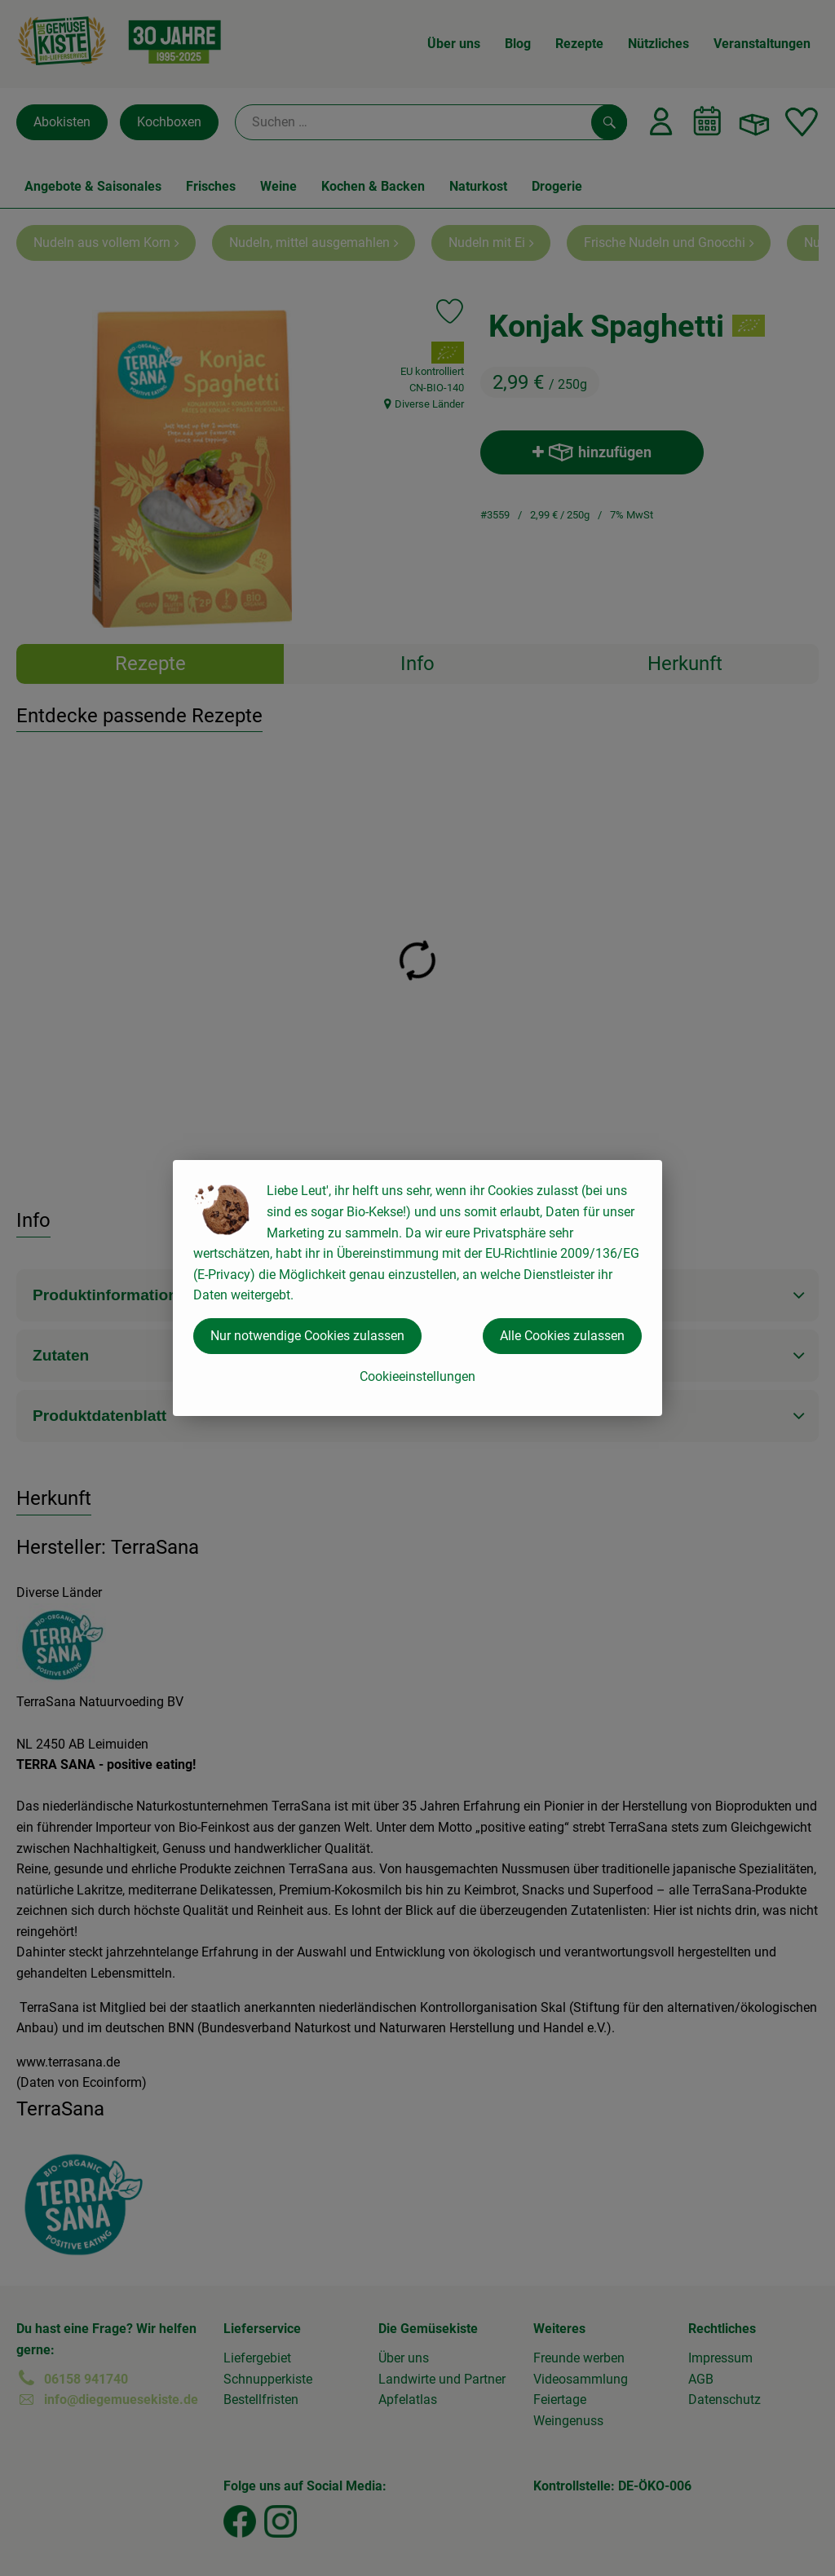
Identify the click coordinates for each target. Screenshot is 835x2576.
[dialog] (417, 1288)
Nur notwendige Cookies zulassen (307, 1335)
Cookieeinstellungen (417, 1376)
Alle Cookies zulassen (562, 1335)
